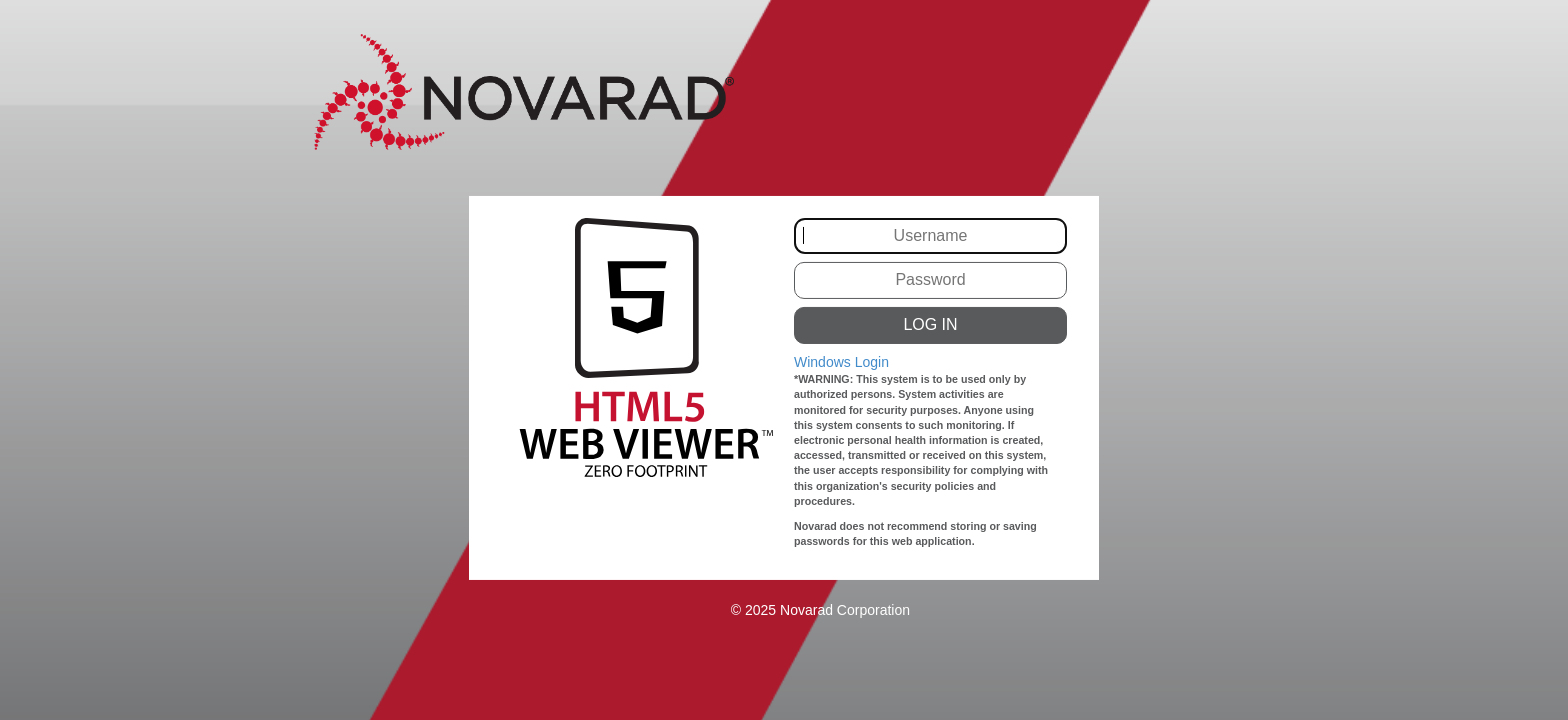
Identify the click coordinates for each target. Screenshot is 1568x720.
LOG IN (930, 324)
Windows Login (841, 362)
